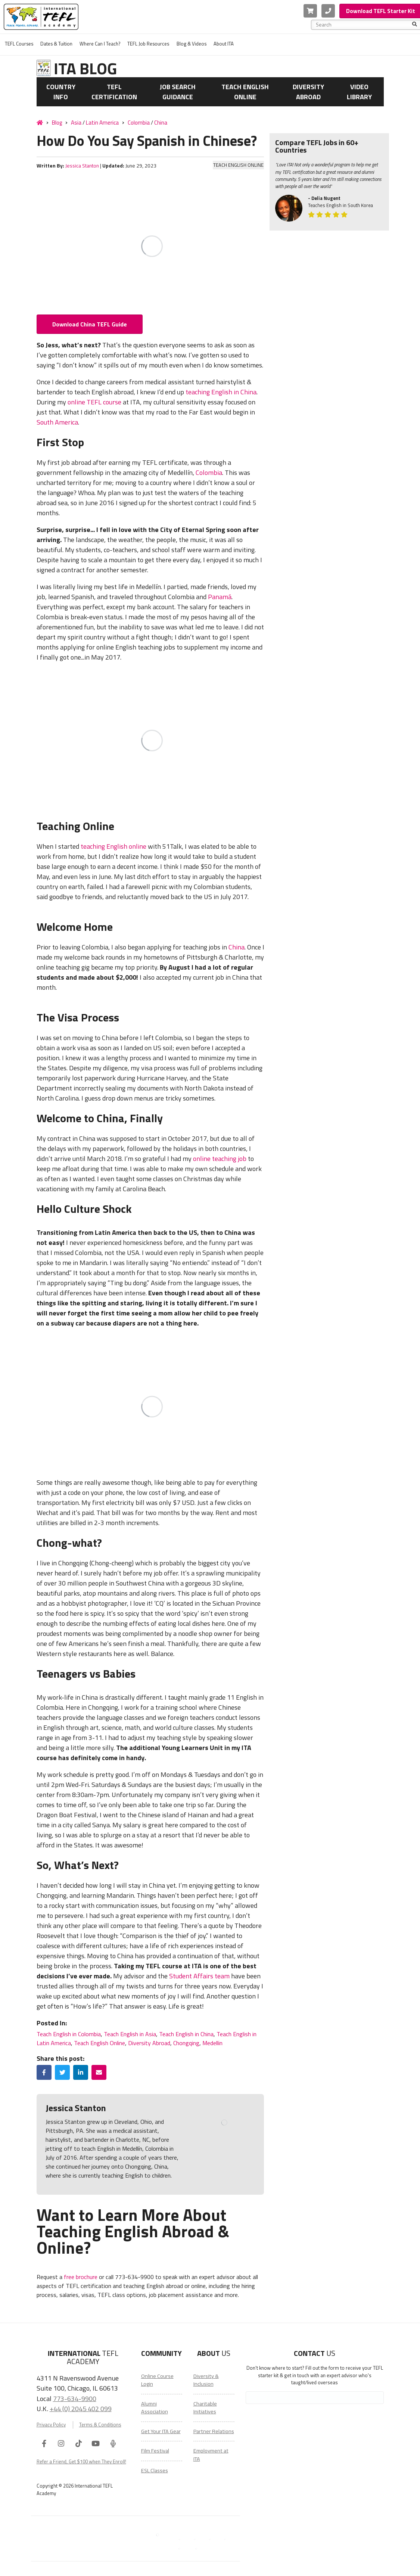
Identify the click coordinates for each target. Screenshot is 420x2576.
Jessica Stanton (82, 165)
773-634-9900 (74, 2398)
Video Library (359, 92)
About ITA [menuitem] (224, 43)
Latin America (102, 122)
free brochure (80, 2276)
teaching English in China (221, 392)
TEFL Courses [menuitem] (19, 43)
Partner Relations (213, 2431)
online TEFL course (94, 402)
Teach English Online (245, 92)
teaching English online (113, 846)
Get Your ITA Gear (161, 2431)
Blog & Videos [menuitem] (191, 43)
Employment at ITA (210, 2455)
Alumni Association (154, 2408)
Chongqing (186, 2042)
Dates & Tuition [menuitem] (56, 43)
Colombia (139, 122)
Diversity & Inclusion (206, 2380)
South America (57, 422)
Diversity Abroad (308, 92)
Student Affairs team (199, 1976)
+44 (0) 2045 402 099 (81, 2408)
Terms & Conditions (100, 2424)
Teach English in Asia (130, 2033)
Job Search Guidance (178, 92)
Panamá (219, 597)
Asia (76, 122)
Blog (57, 122)
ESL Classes (154, 2470)
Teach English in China (186, 2033)
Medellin (212, 2042)
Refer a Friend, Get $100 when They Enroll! (81, 2461)
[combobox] (364, 25)
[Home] (40, 122)
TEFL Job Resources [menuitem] (148, 43)
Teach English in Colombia (69, 2033)
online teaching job (220, 1159)
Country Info (60, 92)
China (160, 122)
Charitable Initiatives (205, 2408)
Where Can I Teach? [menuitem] (100, 43)
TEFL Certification (114, 92)
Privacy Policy (51, 2424)
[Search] (414, 25)
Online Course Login (157, 2380)
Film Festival (155, 2451)
